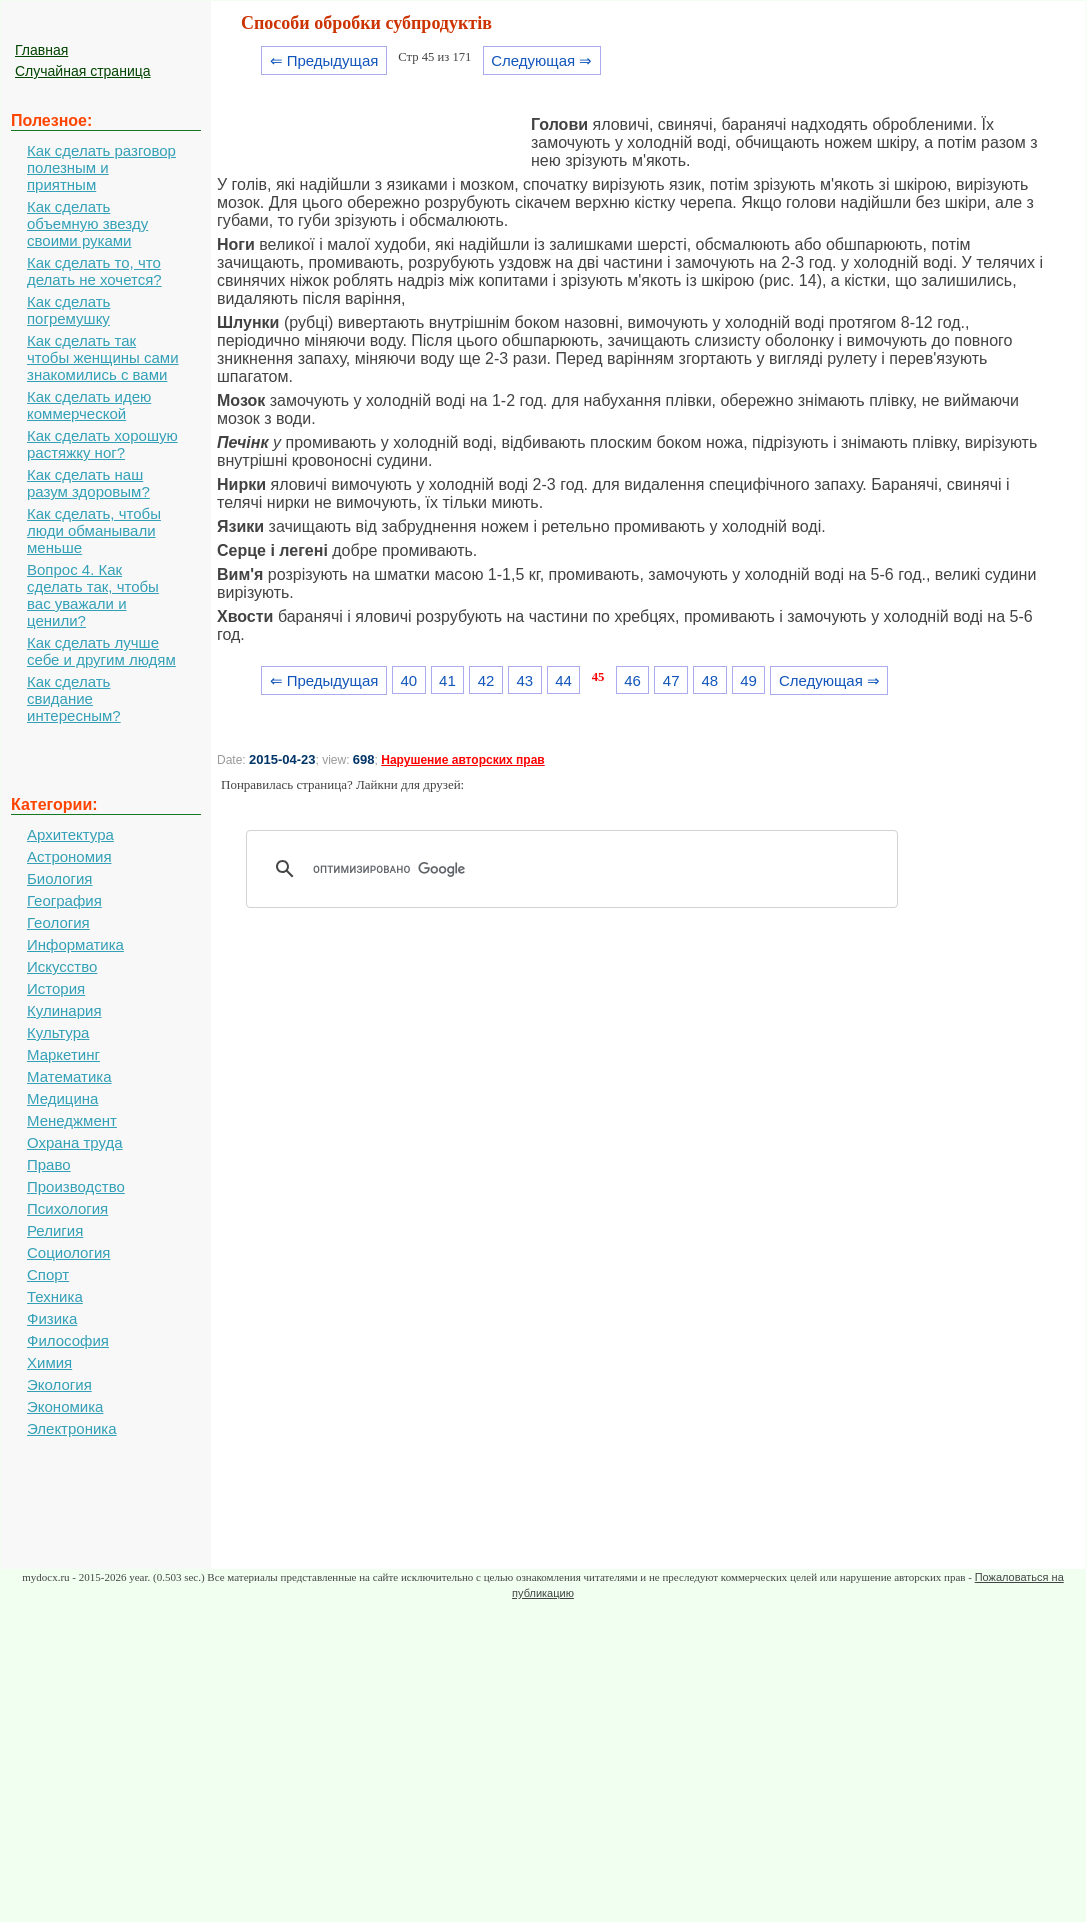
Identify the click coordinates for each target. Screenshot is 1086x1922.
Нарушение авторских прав (462, 760)
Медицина (62, 1098)
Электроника (72, 1428)
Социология (68, 1252)
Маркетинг (63, 1054)
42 (486, 680)
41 (447, 680)
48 (710, 680)
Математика (69, 1076)
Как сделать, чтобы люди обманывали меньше (94, 530)
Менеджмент (72, 1120)
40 (408, 680)
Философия (68, 1340)
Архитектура (70, 834)
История (56, 988)
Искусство (62, 966)
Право (49, 1164)
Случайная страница (83, 71)
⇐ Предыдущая (324, 60)
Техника (55, 1296)
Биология (59, 878)
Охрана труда (75, 1142)
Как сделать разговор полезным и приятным (101, 167)
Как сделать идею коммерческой (89, 405)
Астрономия (69, 856)
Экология (59, 1384)
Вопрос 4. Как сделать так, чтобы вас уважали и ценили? (93, 595)
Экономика (65, 1406)
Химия (49, 1362)
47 (671, 680)
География (64, 900)
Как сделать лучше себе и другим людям (101, 651)
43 (524, 680)
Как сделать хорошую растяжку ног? (102, 444)
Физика (52, 1318)
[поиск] (579, 869)
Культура (58, 1032)
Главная (41, 50)
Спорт (48, 1274)
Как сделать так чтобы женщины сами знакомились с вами (103, 357)
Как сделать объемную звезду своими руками (87, 223)
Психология (67, 1208)
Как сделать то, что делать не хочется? (94, 271)
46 (632, 680)
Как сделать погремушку (68, 310)
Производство (76, 1186)
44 (563, 680)
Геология (58, 922)
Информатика (75, 944)
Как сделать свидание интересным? (74, 698)
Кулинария (64, 1010)
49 (748, 680)
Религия (55, 1230)
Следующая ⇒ (541, 60)
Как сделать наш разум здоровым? (88, 483)
